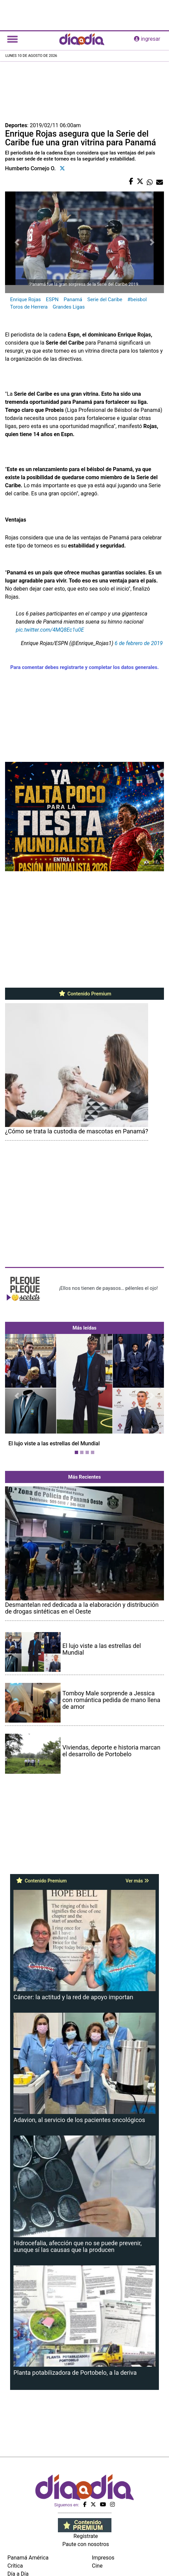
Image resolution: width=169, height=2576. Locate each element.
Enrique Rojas (25, 299)
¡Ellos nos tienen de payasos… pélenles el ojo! (108, 1288)
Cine (97, 2566)
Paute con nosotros (85, 2544)
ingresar (147, 39)
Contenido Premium (84, 994)
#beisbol (137, 299)
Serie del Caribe (104, 299)
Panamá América (27, 2557)
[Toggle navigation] (12, 39)
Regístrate (85, 2536)
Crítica (15, 2566)
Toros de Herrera (28, 307)
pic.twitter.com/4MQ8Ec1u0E (50, 630)
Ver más (137, 1880)
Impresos (103, 2557)
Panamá (73, 299)
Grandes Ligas (68, 307)
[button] (17, 1395)
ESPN (52, 299)
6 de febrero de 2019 (139, 643)
